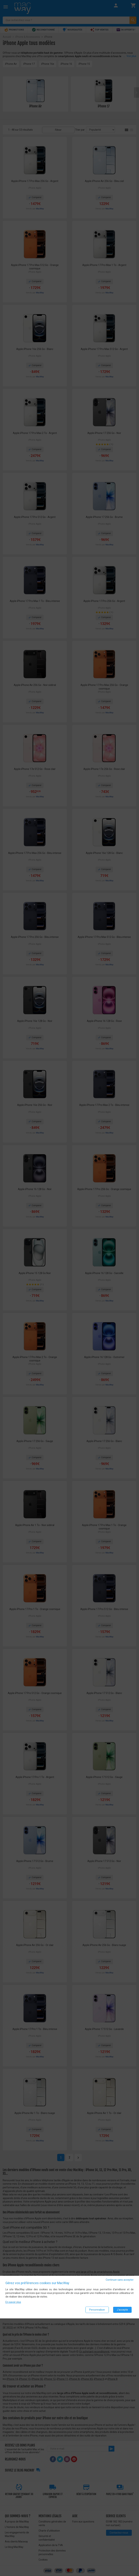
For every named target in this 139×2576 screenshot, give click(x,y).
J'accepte (122, 2309)
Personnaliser (97, 2309)
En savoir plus (13, 2302)
